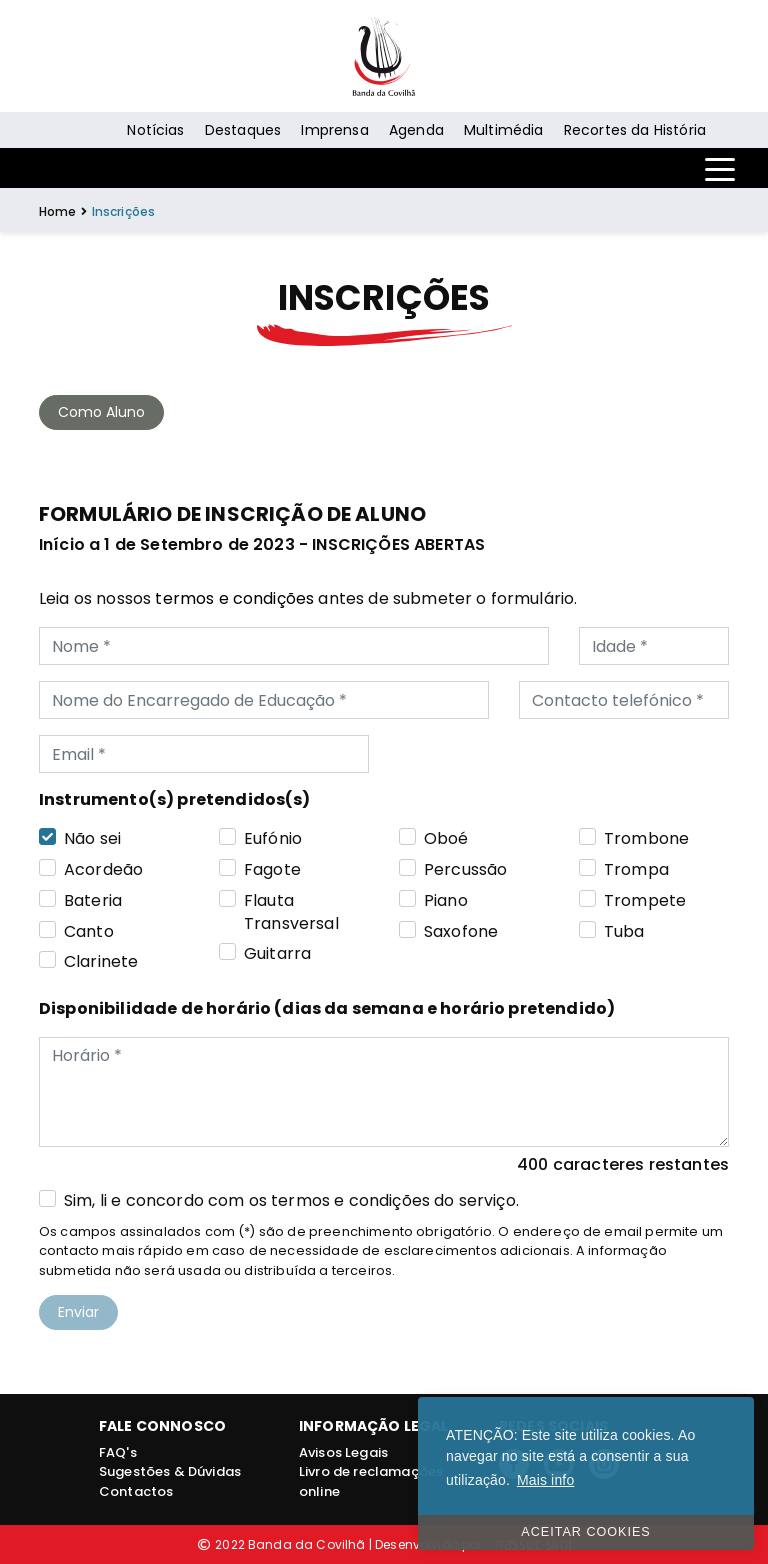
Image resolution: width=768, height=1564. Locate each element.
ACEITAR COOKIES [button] (586, 1532)
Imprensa (334, 130)
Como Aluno (101, 412)
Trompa (636, 870)
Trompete (645, 901)
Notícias (155, 130)
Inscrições (124, 211)
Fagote (272, 870)
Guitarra (277, 954)
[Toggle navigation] (720, 168)
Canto (89, 932)
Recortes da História (635, 130)
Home (58, 211)
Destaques (243, 130)
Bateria (93, 901)
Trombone (646, 839)
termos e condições (234, 598)
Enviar (78, 1312)
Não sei (92, 839)
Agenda (416, 130)
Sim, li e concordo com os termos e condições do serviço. (291, 1201)
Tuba (624, 932)
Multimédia (504, 130)
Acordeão (103, 870)
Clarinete (101, 962)
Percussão (465, 870)
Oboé (446, 839)
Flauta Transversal (291, 912)
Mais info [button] (545, 1480)
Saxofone (461, 932)
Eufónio (273, 839)
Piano (446, 901)
